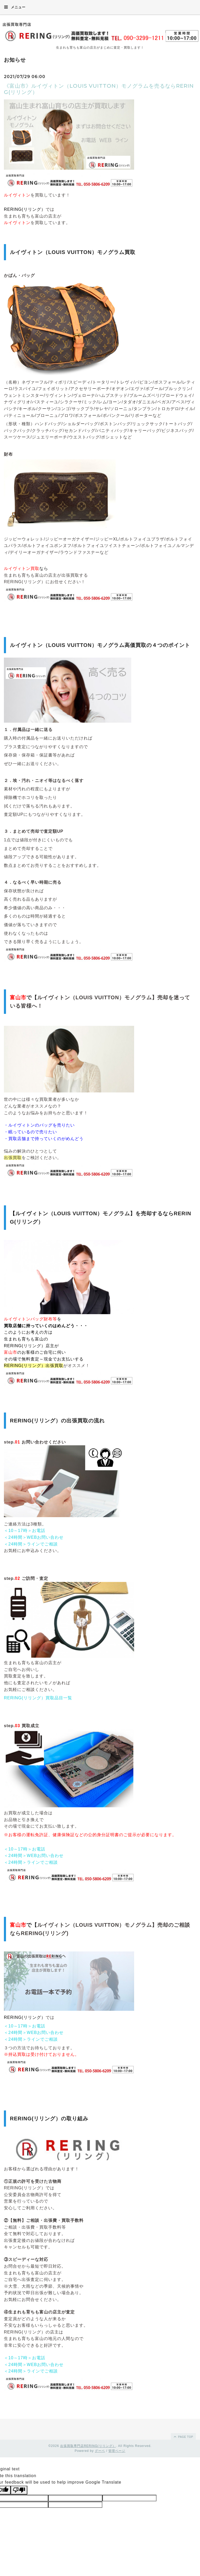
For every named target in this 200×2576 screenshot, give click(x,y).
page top (183, 2436)
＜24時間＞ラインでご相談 (31, 1544)
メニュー (15, 7)
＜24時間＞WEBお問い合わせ (34, 1537)
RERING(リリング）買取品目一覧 (38, 1698)
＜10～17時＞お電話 (24, 1530)
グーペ (100, 2451)
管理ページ (116, 2451)
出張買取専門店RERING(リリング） (88, 2446)
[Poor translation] (19, 2490)
